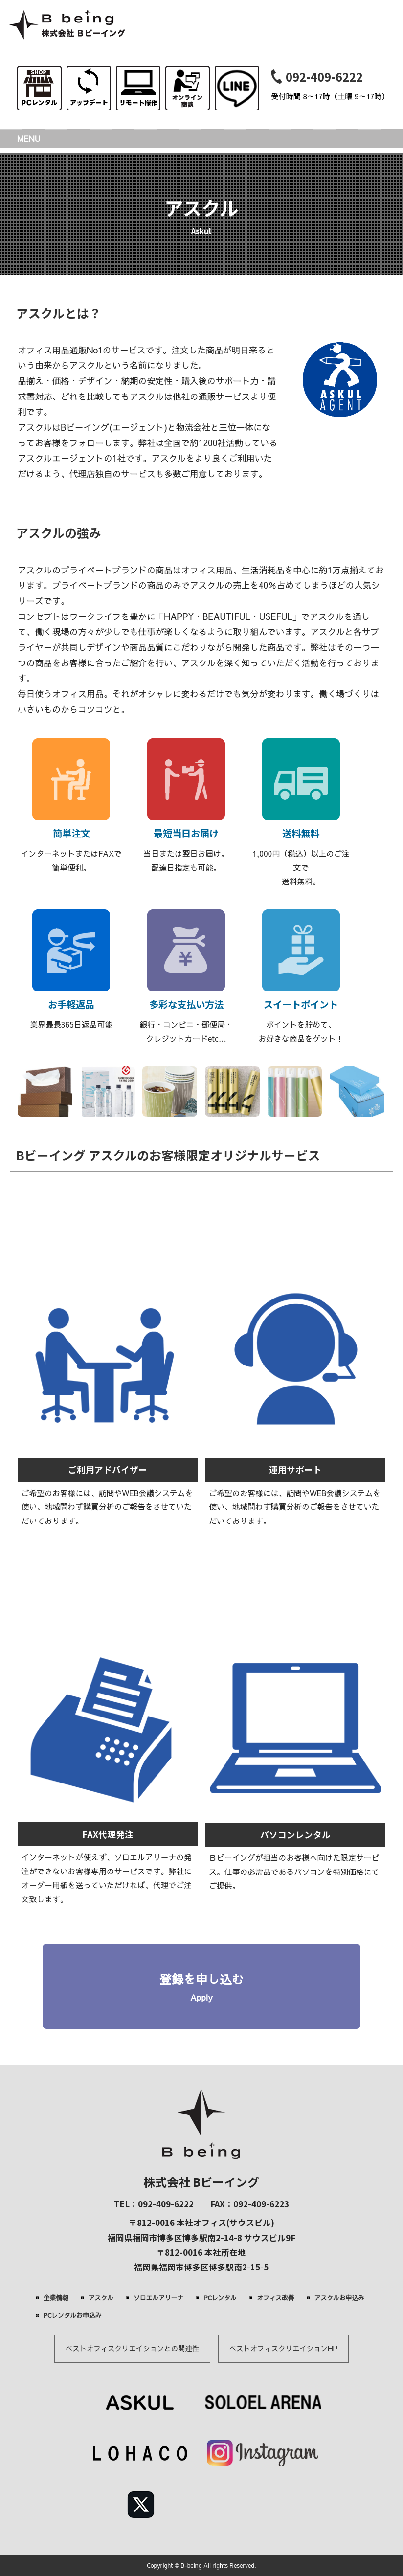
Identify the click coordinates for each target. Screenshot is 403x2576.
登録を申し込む (201, 1988)
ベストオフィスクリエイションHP (283, 2348)
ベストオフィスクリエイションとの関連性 (132, 2348)
